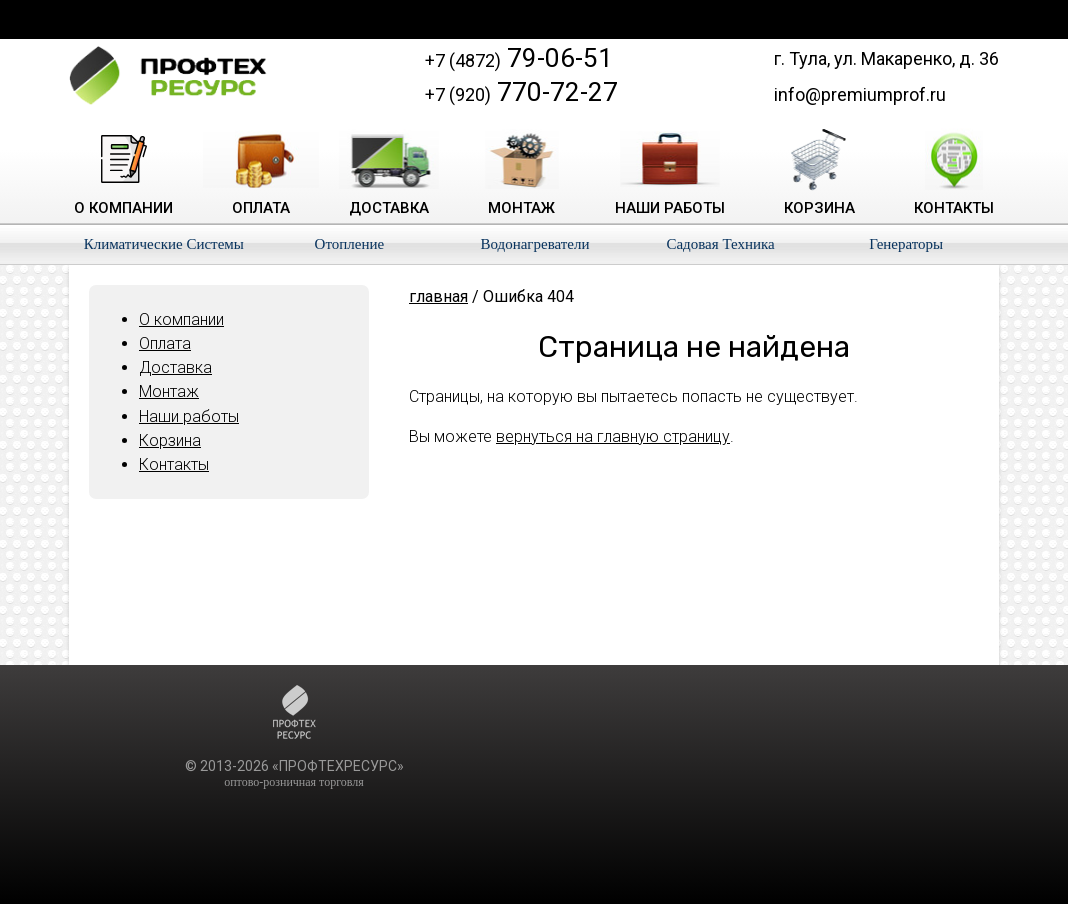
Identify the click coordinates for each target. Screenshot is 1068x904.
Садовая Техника (720, 244)
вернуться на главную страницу (613, 436)
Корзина (170, 440)
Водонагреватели (534, 244)
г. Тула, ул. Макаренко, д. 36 (886, 58)
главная (438, 296)
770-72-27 (521, 92)
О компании (181, 319)
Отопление (350, 244)
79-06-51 (519, 58)
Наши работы (189, 416)
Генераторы (906, 244)
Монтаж (169, 391)
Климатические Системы (164, 244)
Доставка (175, 367)
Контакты (174, 464)
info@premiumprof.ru (860, 94)
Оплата (165, 343)
